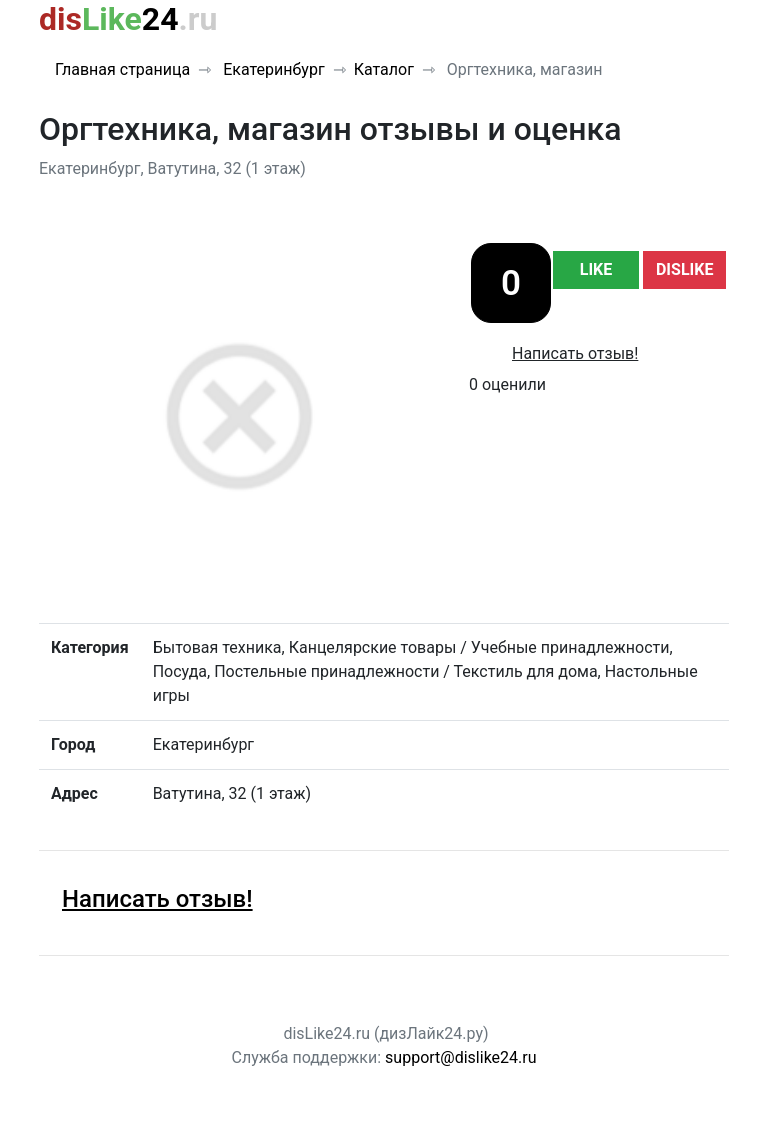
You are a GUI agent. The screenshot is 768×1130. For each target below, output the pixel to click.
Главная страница (122, 69)
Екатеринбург (271, 69)
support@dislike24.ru (460, 1057)
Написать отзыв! (575, 353)
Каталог (384, 69)
